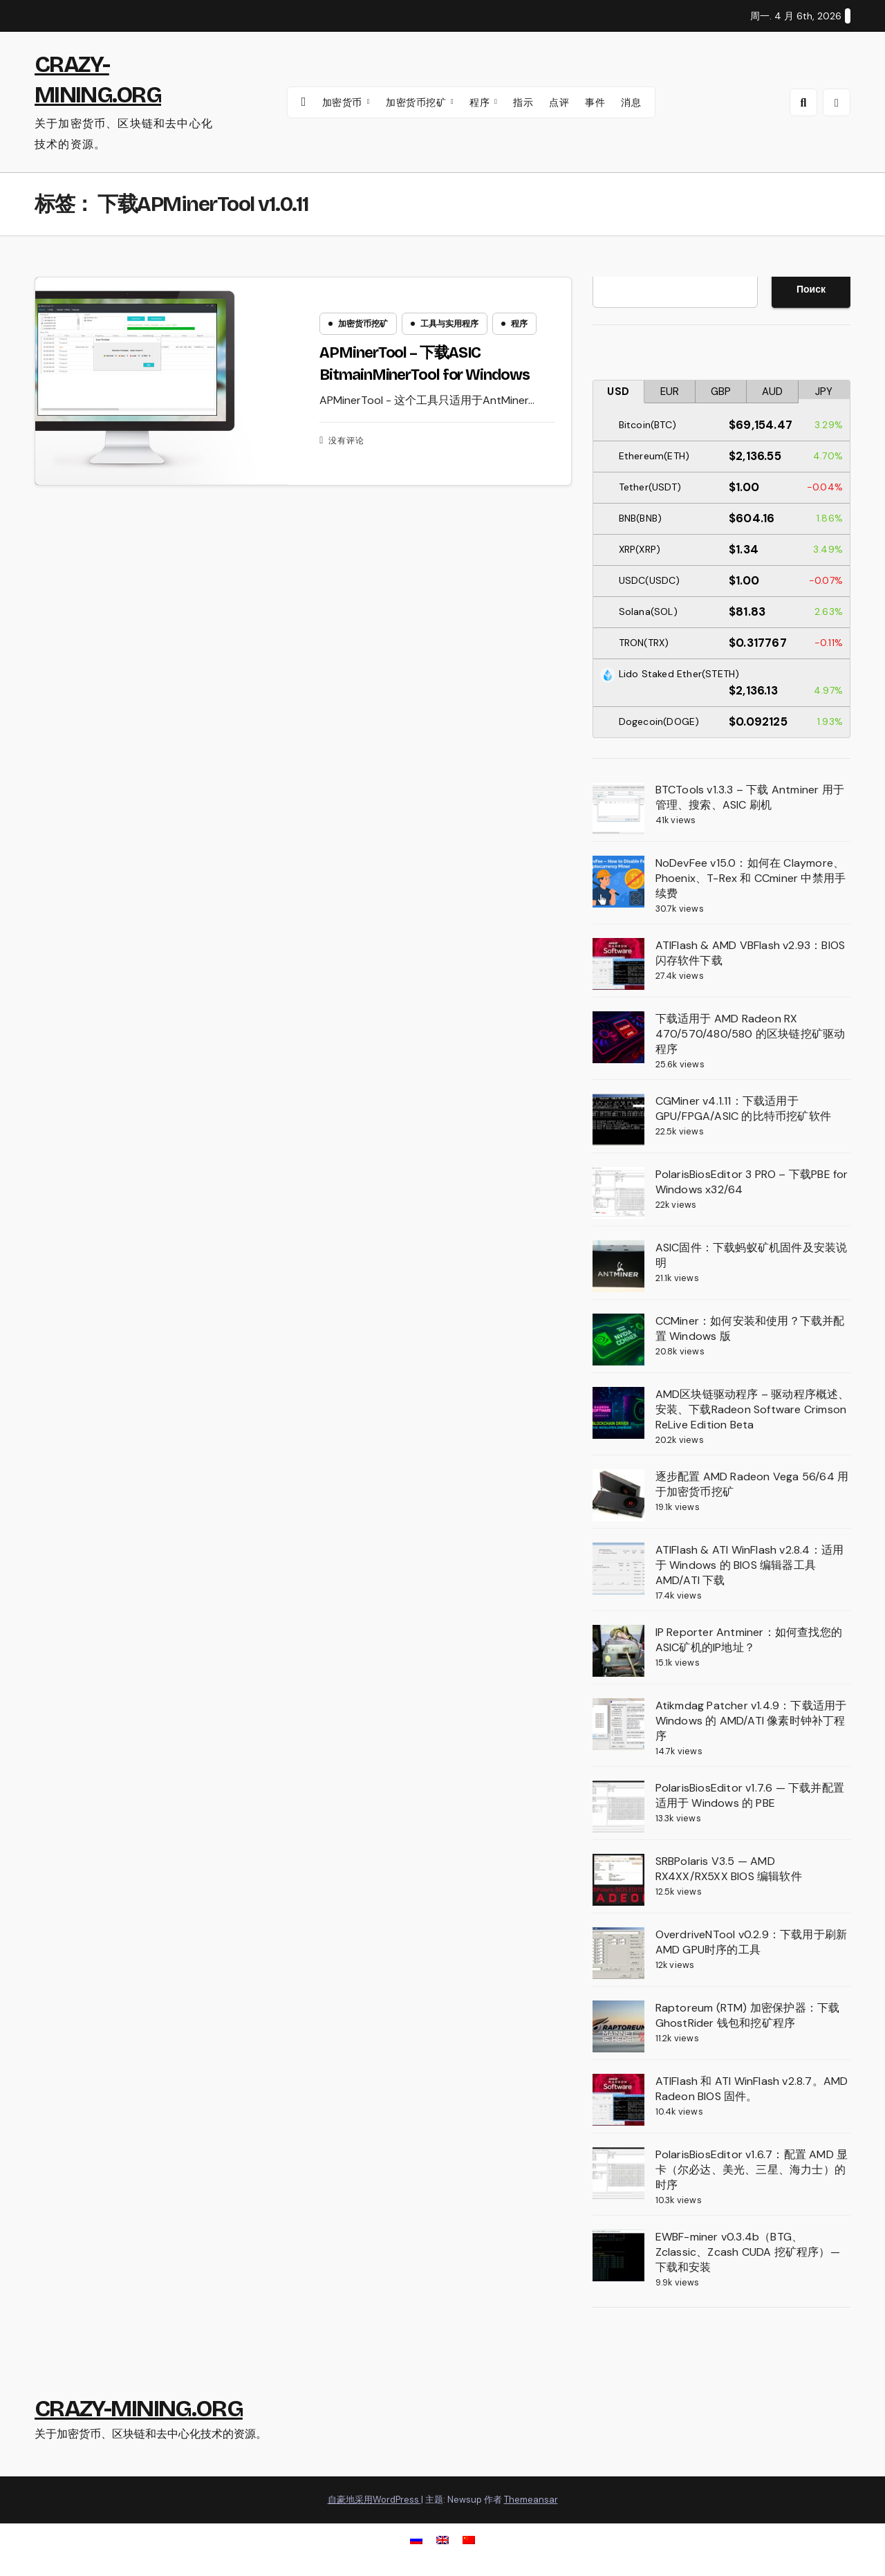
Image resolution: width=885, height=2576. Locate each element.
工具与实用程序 (449, 323)
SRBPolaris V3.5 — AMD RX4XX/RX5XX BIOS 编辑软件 (728, 1869)
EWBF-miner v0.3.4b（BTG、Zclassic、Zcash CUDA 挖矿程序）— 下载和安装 (747, 2251)
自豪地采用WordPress (374, 2499)
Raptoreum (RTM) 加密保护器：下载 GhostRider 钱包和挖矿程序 (747, 2015)
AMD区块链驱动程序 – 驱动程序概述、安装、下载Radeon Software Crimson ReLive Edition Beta (752, 1409)
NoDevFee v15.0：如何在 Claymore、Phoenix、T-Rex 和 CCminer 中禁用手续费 (750, 878)
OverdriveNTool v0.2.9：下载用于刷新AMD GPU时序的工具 (751, 1942)
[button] (803, 102)
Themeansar (531, 2499)
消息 (631, 102)
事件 (595, 102)
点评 (559, 102)
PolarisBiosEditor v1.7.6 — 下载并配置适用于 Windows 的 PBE (749, 1795)
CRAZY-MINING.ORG (139, 2408)
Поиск (811, 289)
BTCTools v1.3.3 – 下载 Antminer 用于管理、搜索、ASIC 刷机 (749, 797)
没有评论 (346, 440)
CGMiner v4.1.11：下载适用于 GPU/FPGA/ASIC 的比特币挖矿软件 (743, 1108)
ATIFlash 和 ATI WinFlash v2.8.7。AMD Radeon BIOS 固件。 (751, 2089)
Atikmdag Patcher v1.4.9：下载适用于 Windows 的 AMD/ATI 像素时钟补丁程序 (751, 1720)
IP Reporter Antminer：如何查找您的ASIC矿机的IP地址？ (748, 1640)
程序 (481, 102)
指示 (523, 102)
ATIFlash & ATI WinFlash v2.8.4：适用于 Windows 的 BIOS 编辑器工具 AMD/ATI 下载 (749, 1565)
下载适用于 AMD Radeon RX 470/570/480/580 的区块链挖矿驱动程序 (750, 1033)
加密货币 (344, 102)
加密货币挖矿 (417, 102)
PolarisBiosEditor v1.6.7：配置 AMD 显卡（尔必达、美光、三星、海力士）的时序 (751, 2169)
